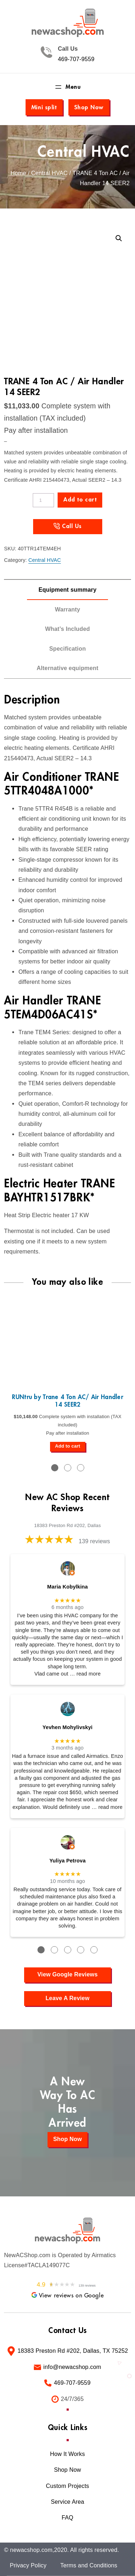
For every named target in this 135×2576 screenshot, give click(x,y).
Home (18, 173)
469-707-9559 (76, 59)
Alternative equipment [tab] (67, 668)
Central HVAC (83, 152)
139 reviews (94, 1541)
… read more (85, 1674)
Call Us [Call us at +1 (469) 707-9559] (72, 526)
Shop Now (89, 107)
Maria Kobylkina (67, 1587)
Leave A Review (67, 1998)
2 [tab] (67, 1467)
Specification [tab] (67, 648)
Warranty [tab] (67, 609)
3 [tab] (80, 1467)
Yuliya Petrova (67, 1861)
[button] (118, 238)
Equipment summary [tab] (67, 589)
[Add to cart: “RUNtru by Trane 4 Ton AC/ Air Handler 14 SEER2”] (67, 1447)
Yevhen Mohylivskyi (67, 1727)
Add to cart (79, 500)
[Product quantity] (43, 500)
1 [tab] (54, 1467)
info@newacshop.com (72, 2367)
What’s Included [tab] (67, 628)
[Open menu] (67, 87)
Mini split (44, 107)
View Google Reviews (67, 1974)
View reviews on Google (67, 2296)
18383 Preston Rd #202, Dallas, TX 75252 (73, 2351)
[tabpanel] (67, 1373)
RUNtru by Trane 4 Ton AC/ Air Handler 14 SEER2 (67, 1401)
